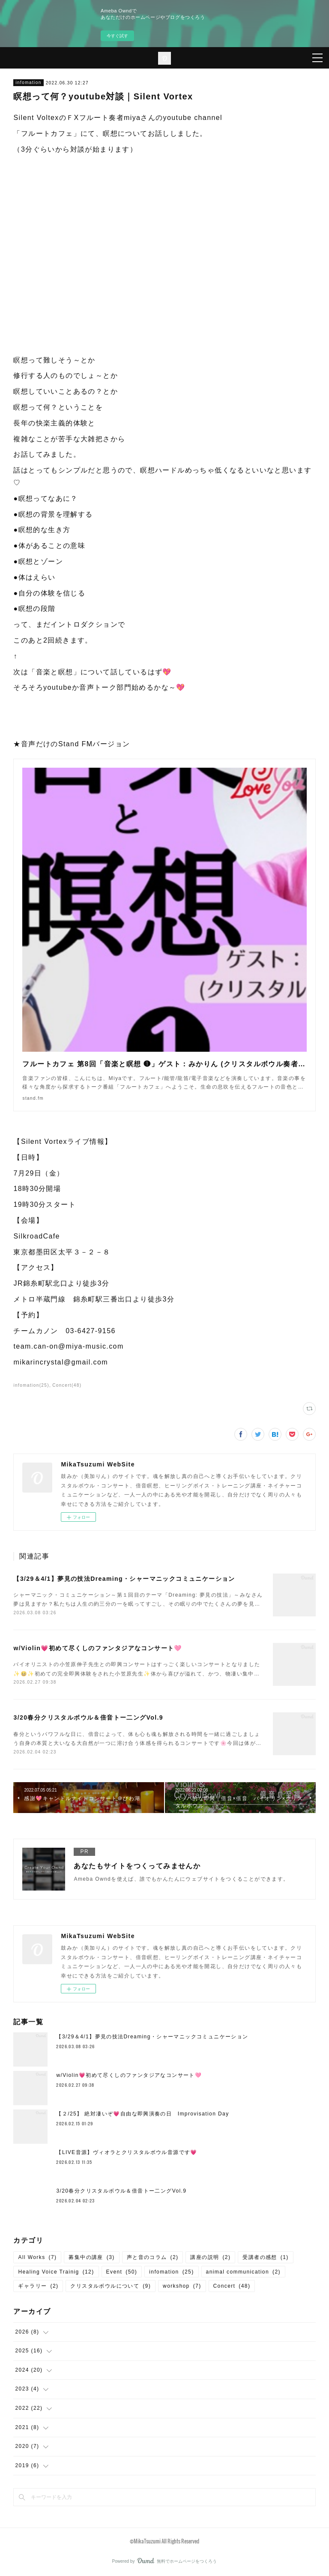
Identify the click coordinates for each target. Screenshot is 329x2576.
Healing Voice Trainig (56, 2272)
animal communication (243, 2272)
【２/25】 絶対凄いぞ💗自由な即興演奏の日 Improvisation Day (142, 2114)
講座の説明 (210, 2257)
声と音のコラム (153, 2257)
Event (122, 2272)
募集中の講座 (91, 2257)
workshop (182, 2286)
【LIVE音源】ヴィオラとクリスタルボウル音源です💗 (126, 2152)
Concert (232, 2286)
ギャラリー (38, 2286)
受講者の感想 (265, 2257)
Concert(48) (66, 1385)
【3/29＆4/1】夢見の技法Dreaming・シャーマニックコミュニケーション (124, 1578)
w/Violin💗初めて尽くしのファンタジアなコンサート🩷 (97, 1648)
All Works (37, 2257)
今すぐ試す (117, 35)
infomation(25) (31, 1385)
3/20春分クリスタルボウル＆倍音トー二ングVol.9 (88, 1717)
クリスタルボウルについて (110, 2286)
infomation (28, 82)
